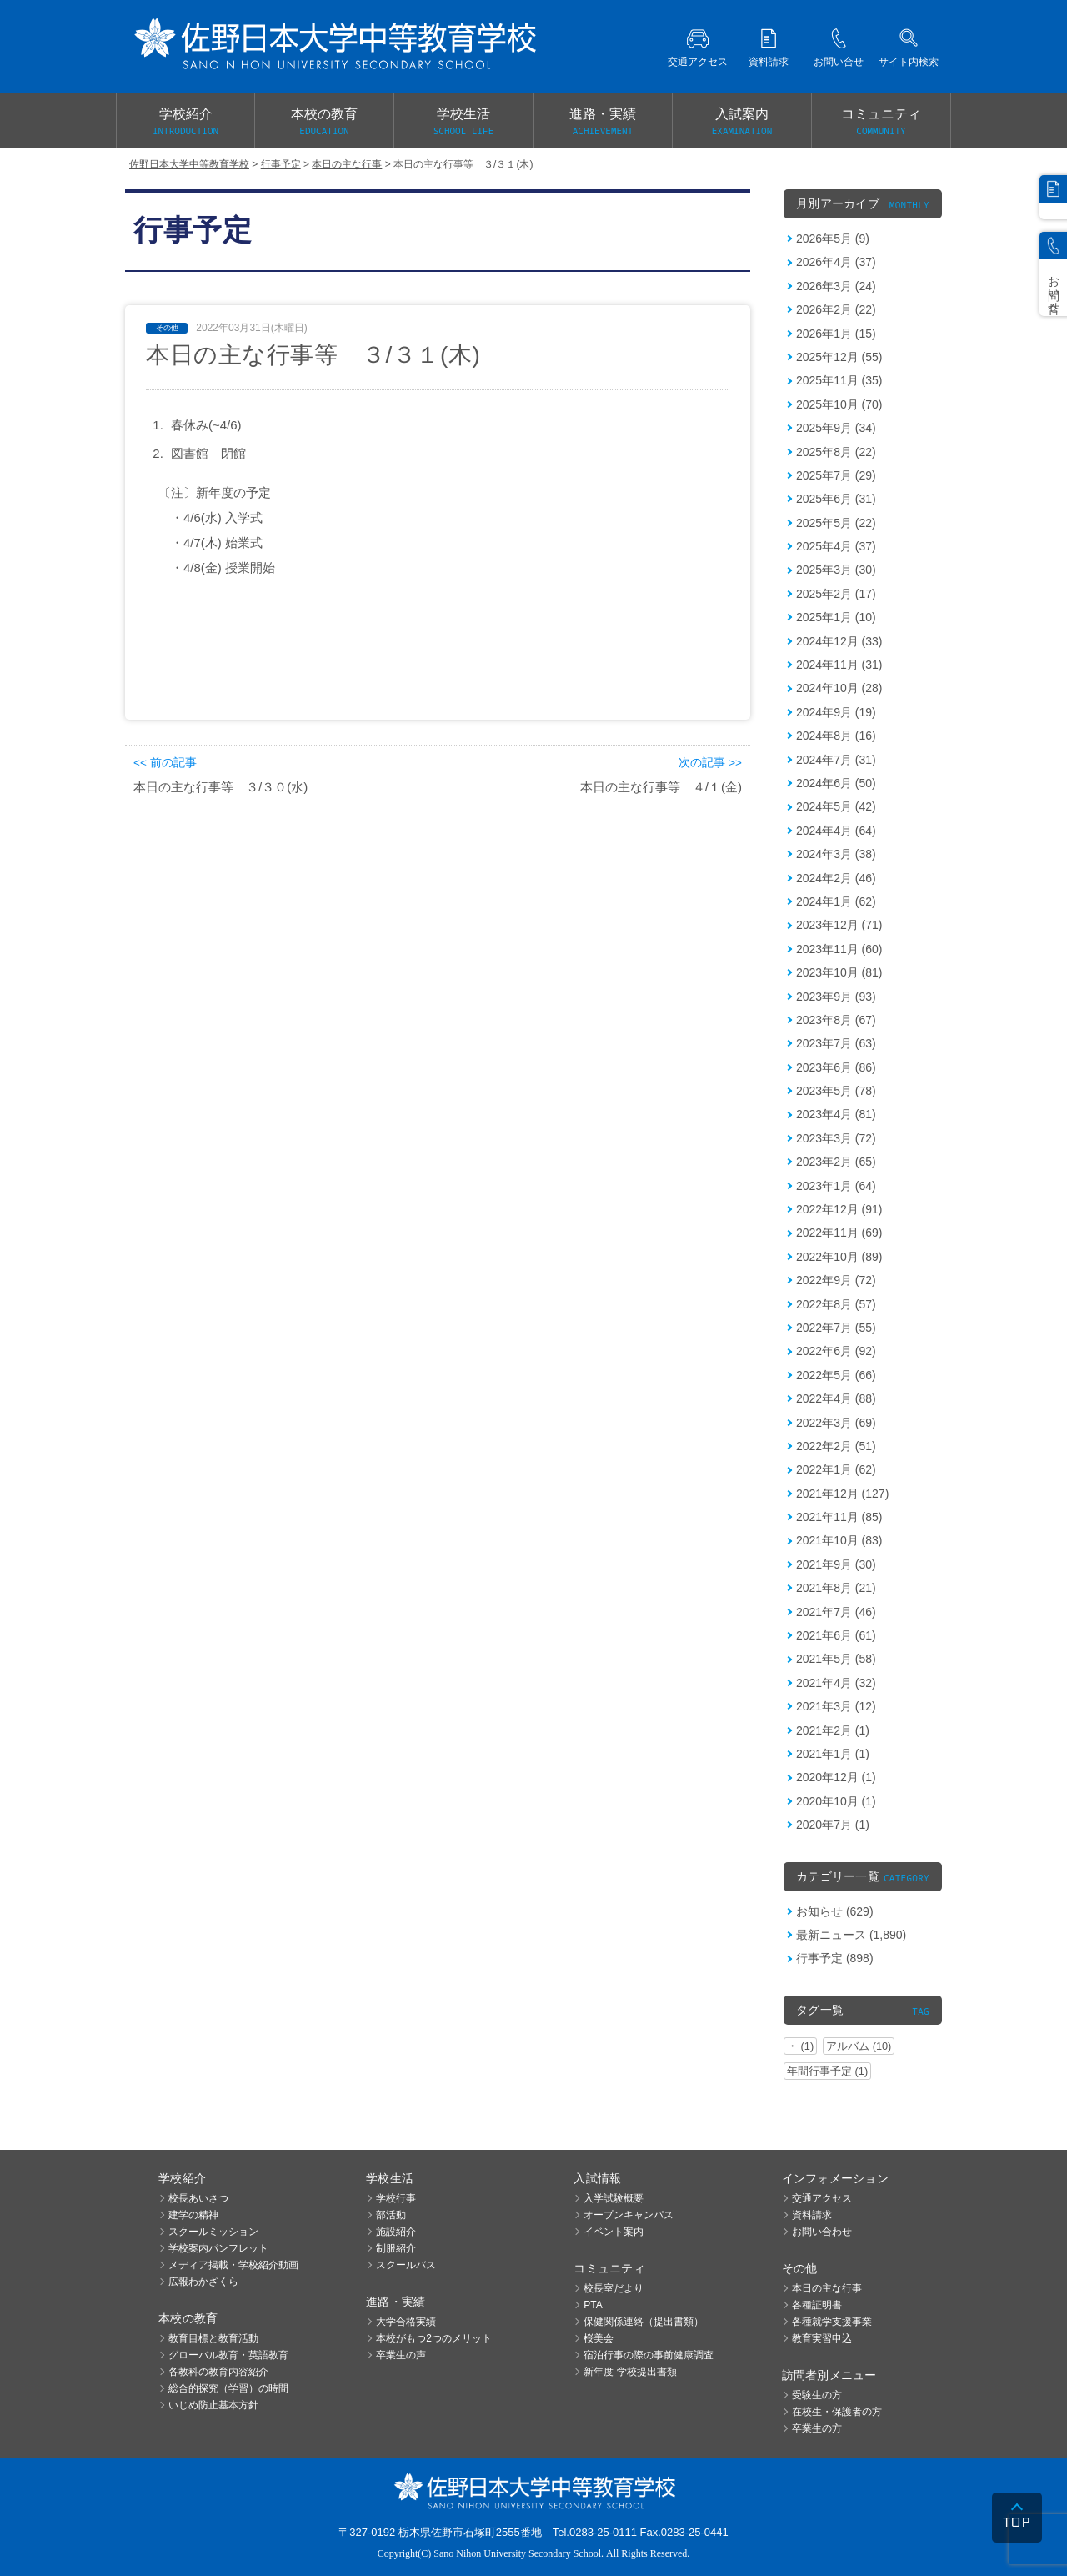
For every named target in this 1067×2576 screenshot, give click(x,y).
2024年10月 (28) (839, 688)
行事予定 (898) (835, 1958)
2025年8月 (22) (836, 452)
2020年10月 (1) (836, 1801)
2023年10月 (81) (839, 972)
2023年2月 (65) (836, 1161)
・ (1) (800, 2046)
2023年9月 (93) (836, 996)
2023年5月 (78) (836, 1090)
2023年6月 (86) (836, 1067)
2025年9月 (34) (836, 427)
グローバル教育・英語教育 (228, 2355)
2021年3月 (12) (836, 1706)
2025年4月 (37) (836, 546)
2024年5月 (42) (836, 806)
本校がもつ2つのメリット (434, 2338)
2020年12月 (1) (836, 1777)
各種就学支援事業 (832, 2321)
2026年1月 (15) (836, 333)
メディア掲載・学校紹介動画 (233, 2265)
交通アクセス (822, 2198)
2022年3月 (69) (836, 1422)
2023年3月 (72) (836, 1138)
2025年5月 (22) (836, 523)
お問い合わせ (822, 2231)
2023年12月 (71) (839, 924)
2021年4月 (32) (836, 1683)
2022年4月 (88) (836, 1398)
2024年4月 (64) (836, 830)
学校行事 (396, 2198)
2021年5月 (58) (836, 1658)
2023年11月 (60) (839, 949)
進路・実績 (603, 122)
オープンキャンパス (629, 2215)
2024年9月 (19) (836, 712)
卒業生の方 (817, 2428)
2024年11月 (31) (839, 664)
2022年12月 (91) (839, 1209)
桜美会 (599, 2338)
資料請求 (812, 2215)
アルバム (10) (858, 2046)
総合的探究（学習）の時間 (228, 2388)
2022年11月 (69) (839, 1232)
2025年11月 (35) (839, 380)
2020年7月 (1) (832, 1824)
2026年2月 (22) (836, 309)
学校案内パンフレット (218, 2248)
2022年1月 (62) (836, 1469)
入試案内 (742, 122)
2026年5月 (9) (832, 238)
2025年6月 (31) (836, 498)
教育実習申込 (822, 2338)
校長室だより (614, 2288)
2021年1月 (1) (832, 1753)
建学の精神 (193, 2215)
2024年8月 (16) (836, 735)
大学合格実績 (406, 2321)
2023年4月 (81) (836, 1114)
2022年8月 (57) (836, 1304)
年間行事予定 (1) (827, 2071)
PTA (593, 2305)
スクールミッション (213, 2231)
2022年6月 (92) (836, 1351)
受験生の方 (817, 2395)
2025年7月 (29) (836, 475)
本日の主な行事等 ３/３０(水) (220, 787)
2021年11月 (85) (839, 1517)
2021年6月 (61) (836, 1635)
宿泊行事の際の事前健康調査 (649, 2355)
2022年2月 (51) (836, 1446)
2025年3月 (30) (836, 569)
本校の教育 (324, 122)
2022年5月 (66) (836, 1375)
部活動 (391, 2215)
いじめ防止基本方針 (213, 2405)
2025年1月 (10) (836, 617)
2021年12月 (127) (842, 1493)
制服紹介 (396, 2248)
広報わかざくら (203, 2281)
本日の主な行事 (827, 2288)
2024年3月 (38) (836, 854)
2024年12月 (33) (839, 641)
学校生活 (463, 122)
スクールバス (406, 2265)
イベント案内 (614, 2231)
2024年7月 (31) (836, 759)
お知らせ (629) (835, 1911)
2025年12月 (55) (839, 357)
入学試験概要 (614, 2198)
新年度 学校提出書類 (630, 2372)
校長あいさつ (198, 2198)
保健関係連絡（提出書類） (644, 2321)
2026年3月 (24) (836, 286)
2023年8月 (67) (836, 1020)
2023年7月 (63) (836, 1043)
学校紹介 (185, 122)
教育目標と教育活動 (213, 2338)
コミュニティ (881, 122)
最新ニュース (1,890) (851, 1934)
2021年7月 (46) (836, 1612)
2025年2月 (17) (836, 593)
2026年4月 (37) (836, 262)
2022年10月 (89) (839, 1256)
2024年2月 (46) (836, 878)
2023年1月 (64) (836, 1186)
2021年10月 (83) (839, 1540)
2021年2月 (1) (832, 1730)
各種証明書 (817, 2305)
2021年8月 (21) (836, 1587)
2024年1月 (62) (836, 901)
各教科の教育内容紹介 (218, 2372)
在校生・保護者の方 (837, 2412)
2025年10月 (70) (839, 404)
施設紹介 (396, 2231)
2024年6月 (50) (836, 783)
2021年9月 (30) (836, 1564)
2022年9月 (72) (836, 1280)
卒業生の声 (401, 2355)
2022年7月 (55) (836, 1327)
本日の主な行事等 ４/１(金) (661, 787)
